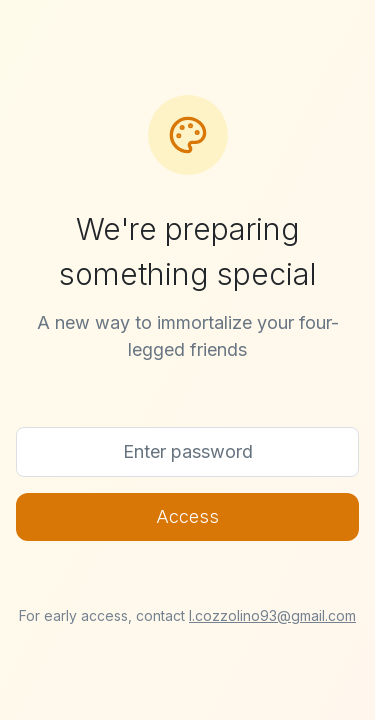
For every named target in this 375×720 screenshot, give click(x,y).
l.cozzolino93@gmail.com (272, 615)
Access (187, 516)
